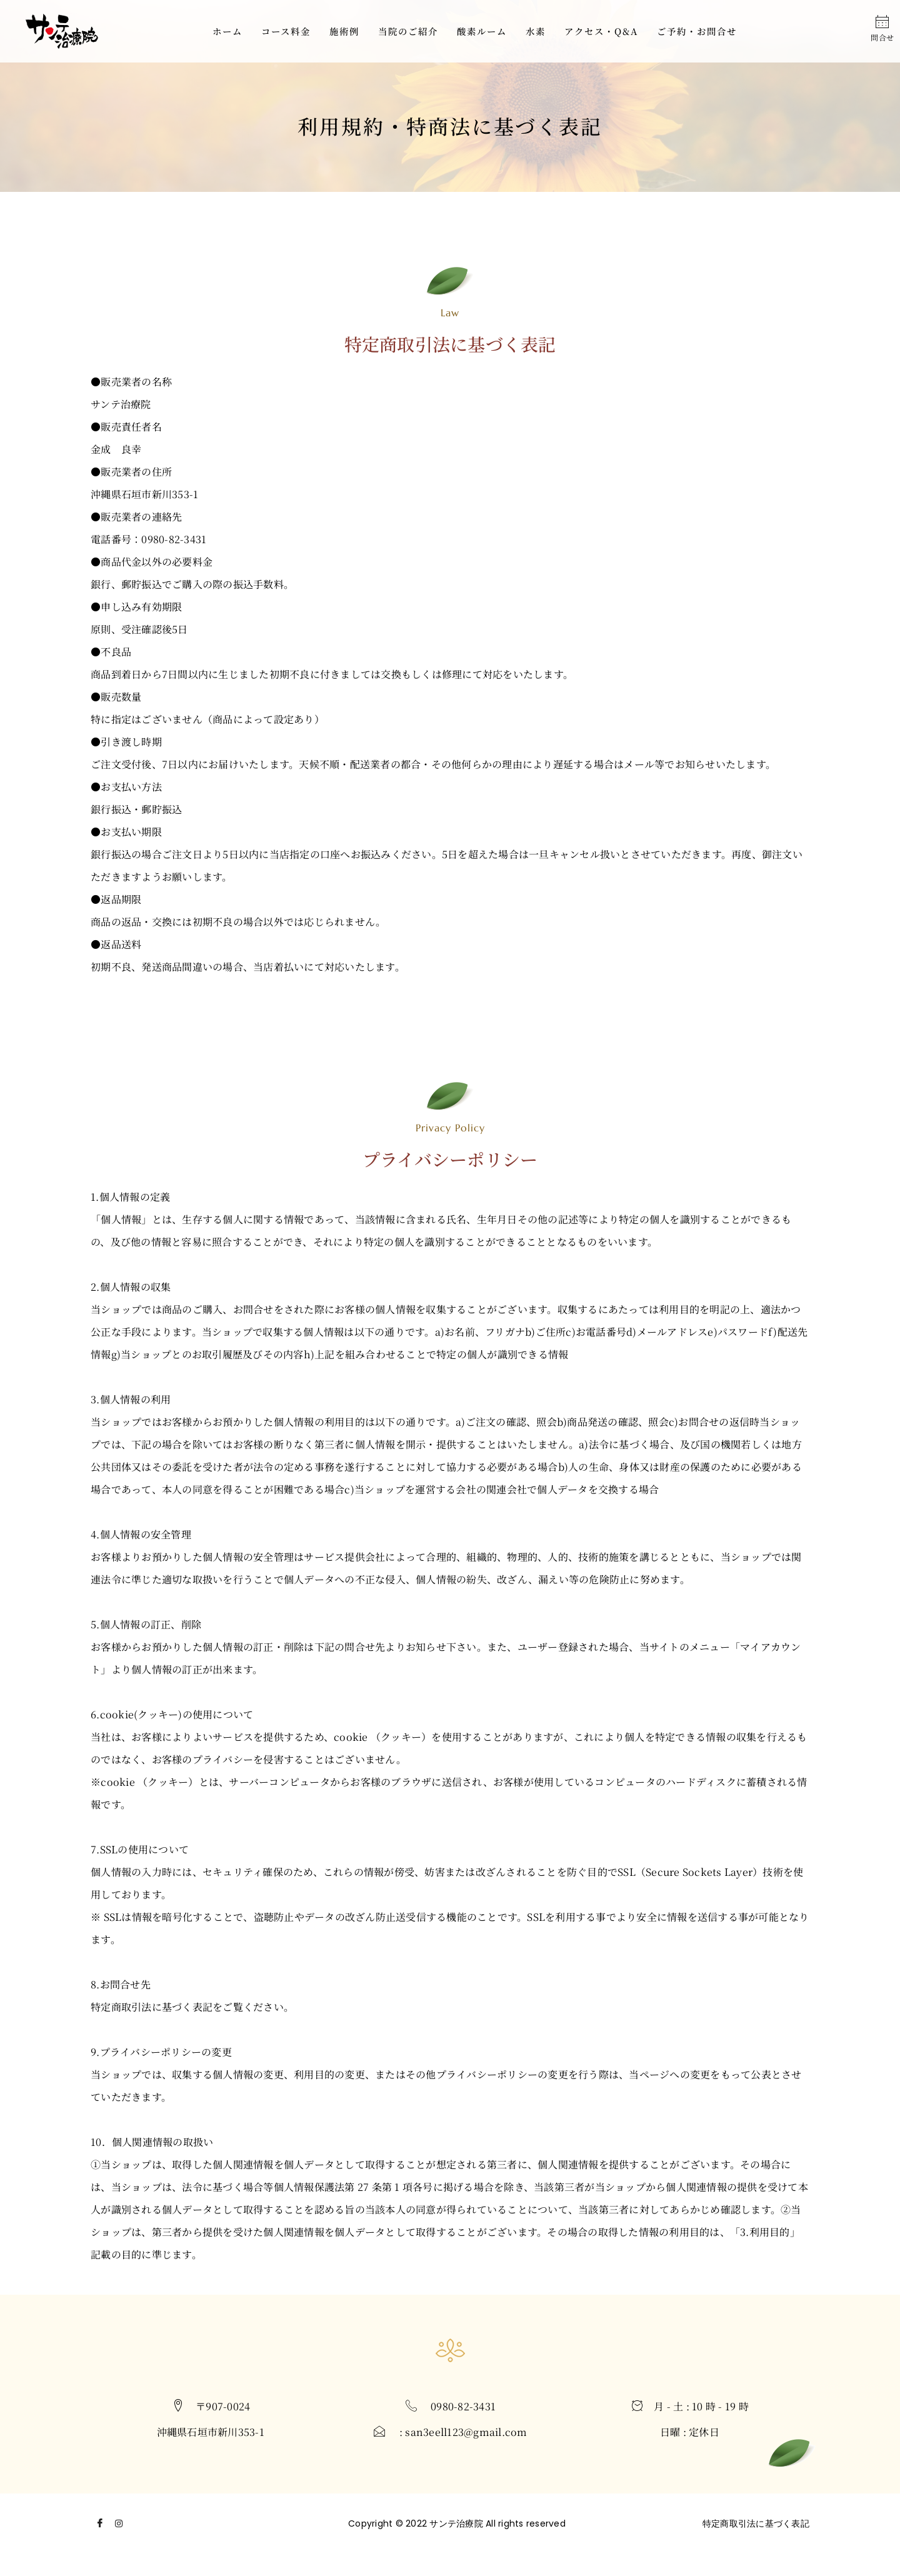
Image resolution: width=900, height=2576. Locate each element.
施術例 (344, 31)
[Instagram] (118, 2527)
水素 (536, 31)
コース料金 (286, 31)
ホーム (227, 31)
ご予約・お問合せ (697, 31)
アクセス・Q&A (601, 31)
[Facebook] (100, 2527)
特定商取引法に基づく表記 (755, 2523)
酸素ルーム (482, 31)
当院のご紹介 (408, 31)
